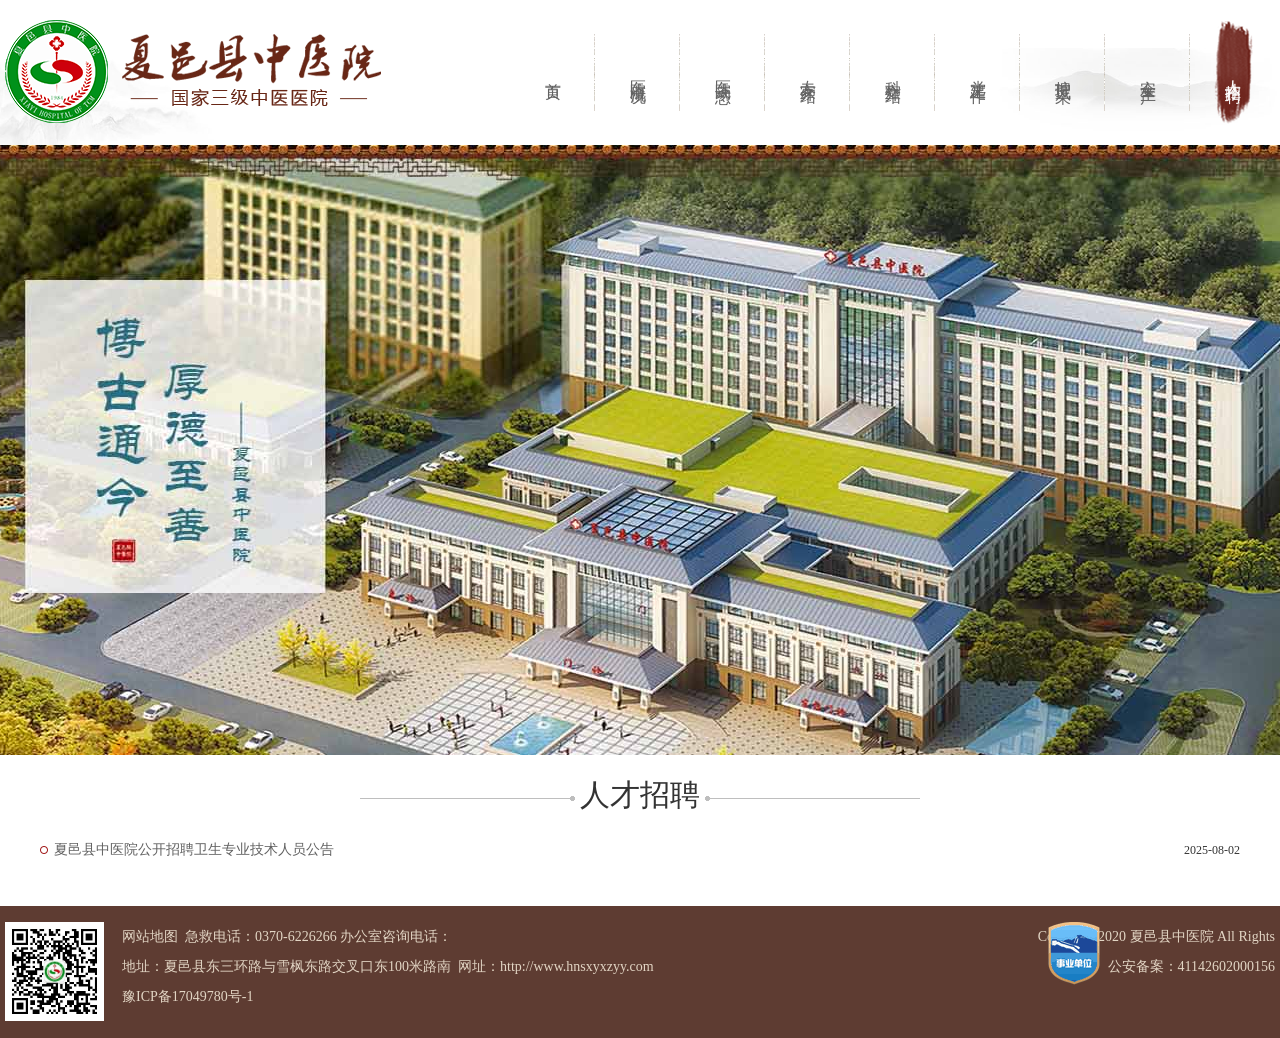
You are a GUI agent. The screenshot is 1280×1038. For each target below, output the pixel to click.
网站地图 (150, 936)
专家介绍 (808, 73)
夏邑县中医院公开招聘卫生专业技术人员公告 (194, 849)
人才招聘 (1233, 73)
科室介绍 (893, 73)
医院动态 (723, 73)
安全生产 (1148, 73)
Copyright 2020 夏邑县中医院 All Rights (1156, 936)
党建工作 (978, 73)
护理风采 (1063, 73)
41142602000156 (1226, 966)
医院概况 (638, 73)
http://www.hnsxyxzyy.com (577, 966)
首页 (553, 73)
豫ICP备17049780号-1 (187, 996)
